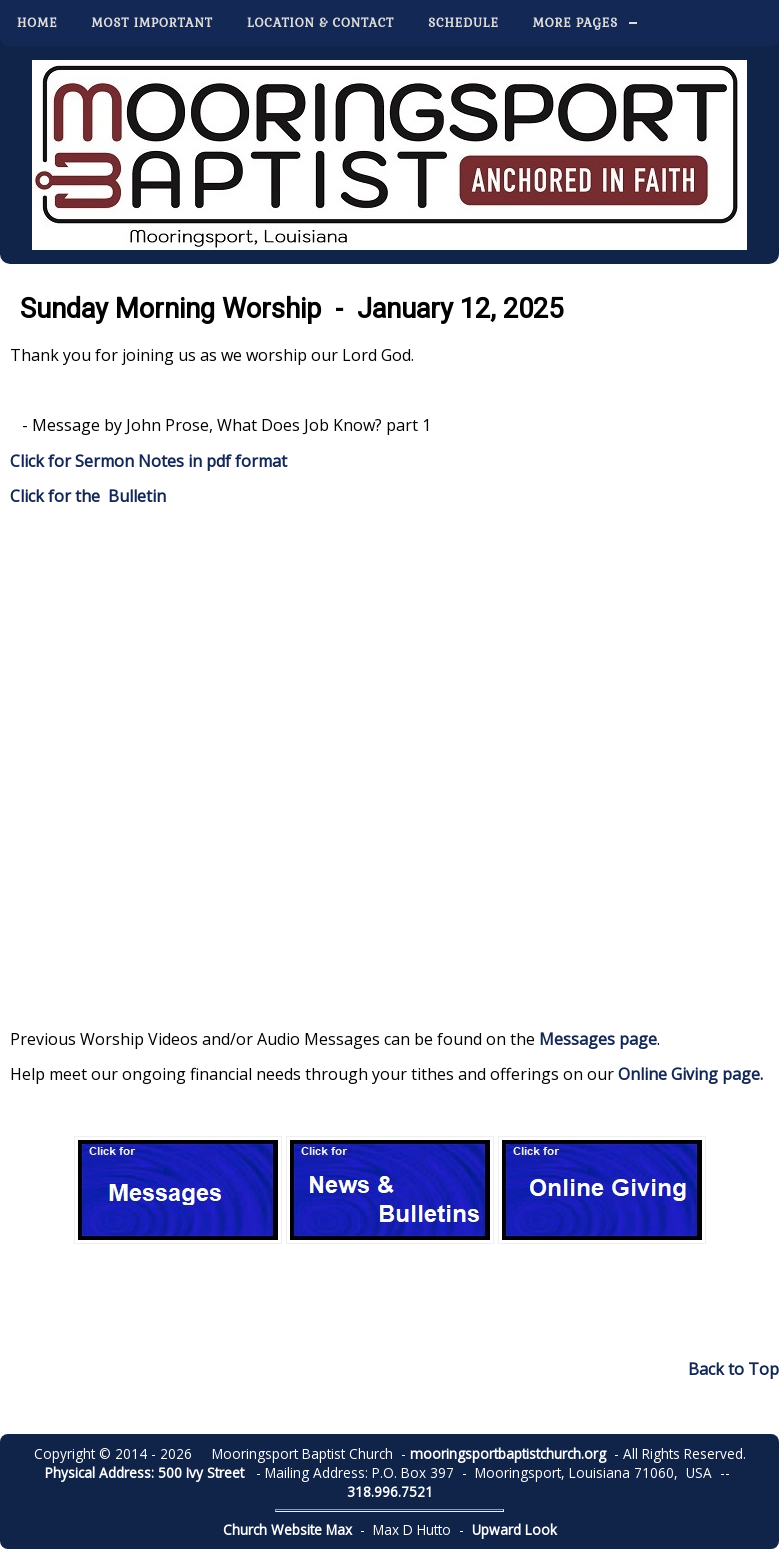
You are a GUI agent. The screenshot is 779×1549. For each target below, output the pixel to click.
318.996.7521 (390, 1491)
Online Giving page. (690, 1074)
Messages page (598, 1039)
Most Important (152, 23)
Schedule (463, 23)
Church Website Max (287, 1529)
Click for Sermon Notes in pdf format (148, 461)
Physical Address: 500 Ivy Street (144, 1472)
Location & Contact (320, 23)
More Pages (575, 23)
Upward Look (514, 1529)
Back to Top (733, 1369)
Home (37, 23)
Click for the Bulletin (88, 496)
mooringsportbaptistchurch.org (508, 1453)
